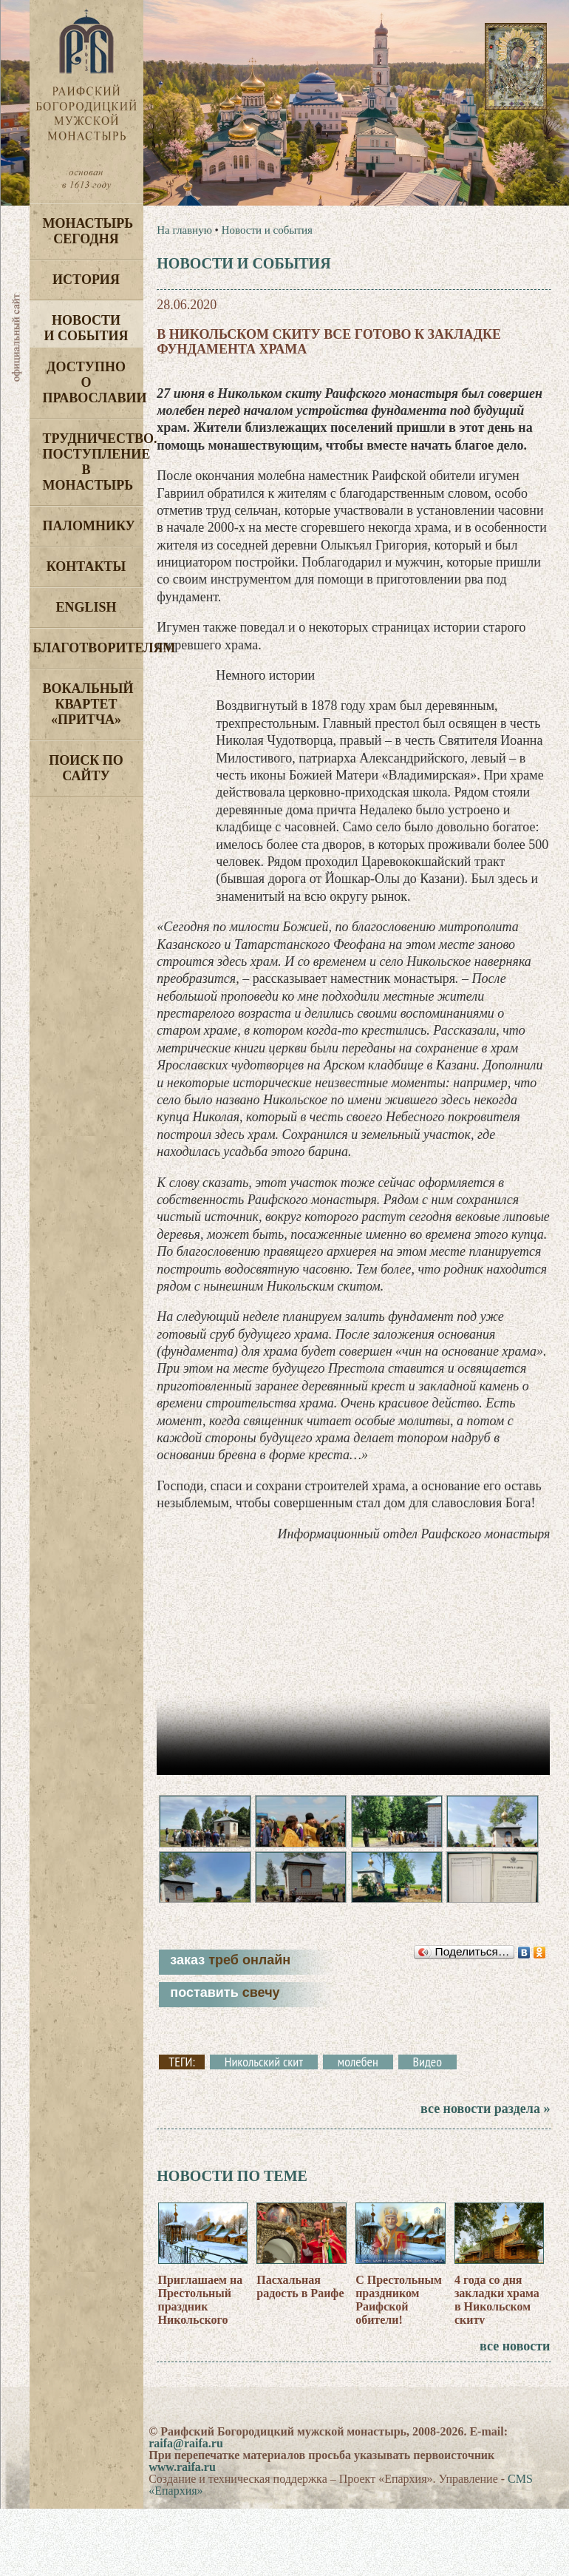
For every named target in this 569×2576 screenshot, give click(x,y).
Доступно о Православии (93, 382)
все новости (515, 2358)
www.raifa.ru (182, 2479)
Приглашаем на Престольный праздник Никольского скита (200, 2319)
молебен (358, 2074)
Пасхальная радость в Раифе (300, 2299)
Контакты (86, 566)
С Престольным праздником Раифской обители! (398, 2312)
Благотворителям (88, 647)
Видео (427, 2074)
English (85, 607)
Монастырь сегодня (88, 231)
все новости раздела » (485, 2121)
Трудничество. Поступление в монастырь (93, 462)
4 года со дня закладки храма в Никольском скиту (496, 2312)
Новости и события (86, 328)
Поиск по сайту (86, 768)
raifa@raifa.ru (186, 2456)
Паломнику (89, 525)
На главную (184, 230)
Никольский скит (264, 2074)
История (86, 279)
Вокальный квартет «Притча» (88, 704)
